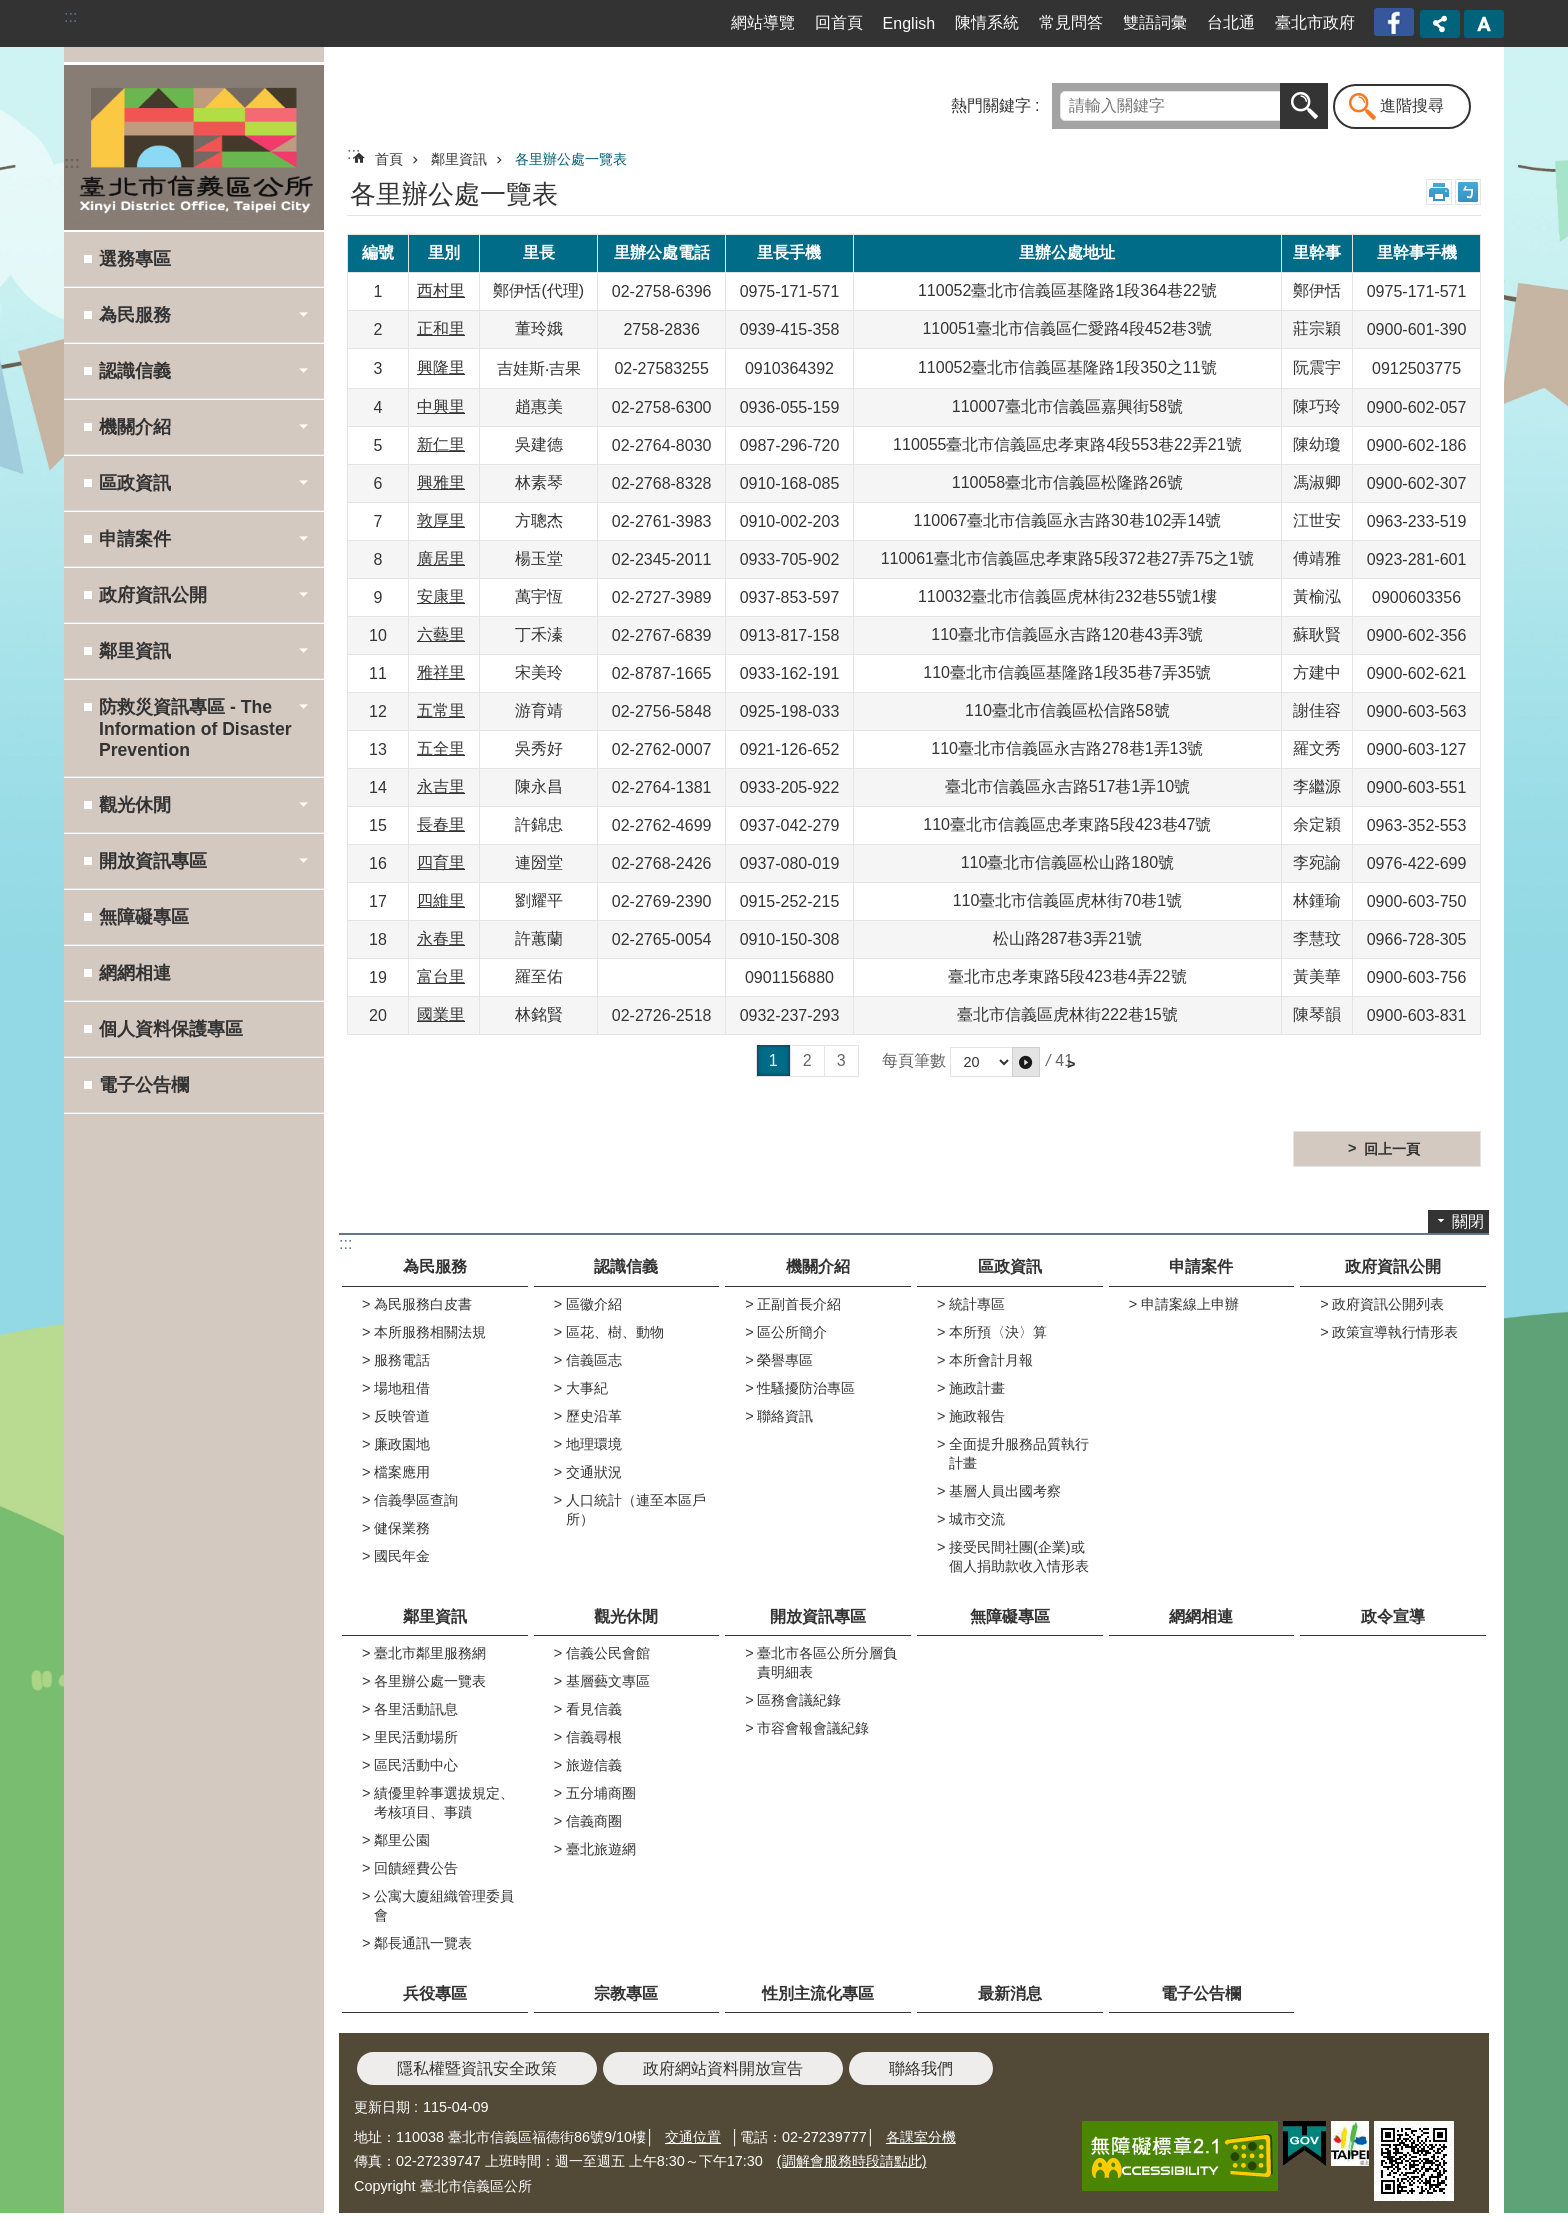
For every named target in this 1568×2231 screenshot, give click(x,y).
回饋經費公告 (416, 1868)
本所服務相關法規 (430, 1332)
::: (70, 16)
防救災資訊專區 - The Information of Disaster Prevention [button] (195, 728)
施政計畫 (977, 1388)
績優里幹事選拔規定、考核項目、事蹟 (444, 1802)
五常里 (441, 710)
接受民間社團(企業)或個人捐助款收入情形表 (1019, 1556)
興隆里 (441, 367)
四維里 (441, 900)
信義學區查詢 (416, 1500)
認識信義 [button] (135, 371)
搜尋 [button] (1304, 106)
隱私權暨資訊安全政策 (477, 2068)
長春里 (441, 824)
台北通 (1231, 22)
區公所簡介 (792, 1332)
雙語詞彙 (1155, 22)
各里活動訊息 (416, 1709)
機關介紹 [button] (135, 427)
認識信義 (626, 1266)
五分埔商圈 (601, 1793)
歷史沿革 (594, 1416)
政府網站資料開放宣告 (723, 2068)
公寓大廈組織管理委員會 (444, 1905)
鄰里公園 (402, 1840)
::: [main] (353, 153)
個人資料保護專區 (171, 1029)
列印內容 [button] (1439, 192)
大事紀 (587, 1388)
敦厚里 (441, 520)
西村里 (441, 290)
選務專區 (135, 259)
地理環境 (594, 1444)
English (909, 23)
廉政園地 (402, 1444)
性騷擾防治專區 (806, 1388)
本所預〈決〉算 (998, 1332)
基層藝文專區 (608, 1681)
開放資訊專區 (818, 1616)
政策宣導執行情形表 (1395, 1332)
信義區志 (594, 1360)
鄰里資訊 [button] (135, 651)
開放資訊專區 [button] (153, 861)
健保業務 (402, 1528)
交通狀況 (594, 1472)
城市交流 (977, 1519)
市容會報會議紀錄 (813, 1728)
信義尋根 (594, 1737)
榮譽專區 (785, 1360)
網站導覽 (763, 22)
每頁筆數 (914, 1060)
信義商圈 (594, 1821)
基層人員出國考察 (1005, 1491)
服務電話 (402, 1360)
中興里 (441, 406)
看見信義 (594, 1709)
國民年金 (402, 1556)
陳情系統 (987, 22)
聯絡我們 (921, 2068)
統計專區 (977, 1304)
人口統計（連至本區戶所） (636, 1509)
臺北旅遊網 (601, 1849)
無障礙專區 (144, 917)
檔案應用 (402, 1472)
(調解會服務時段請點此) (852, 2161)
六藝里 (441, 634)
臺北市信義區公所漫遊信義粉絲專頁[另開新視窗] (1396, 22)
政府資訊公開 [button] (153, 595)
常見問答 (1071, 22)
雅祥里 (441, 672)
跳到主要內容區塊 (10, 10)
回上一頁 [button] (1392, 1149)
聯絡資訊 (785, 1416)
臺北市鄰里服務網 (430, 1653)
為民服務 (435, 1266)
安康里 (441, 596)
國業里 (441, 1014)
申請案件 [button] (135, 539)
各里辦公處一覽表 (571, 159)
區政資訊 (1010, 1266)
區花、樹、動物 (615, 1332)
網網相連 (135, 973)
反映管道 (402, 1416)
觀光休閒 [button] (135, 805)
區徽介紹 (594, 1304)
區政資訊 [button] (135, 483)
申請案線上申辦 (1190, 1304)
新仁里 (441, 444)
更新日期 (382, 2107)
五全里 (441, 748)
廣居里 (441, 558)
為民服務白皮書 (423, 1304)
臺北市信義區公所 (194, 147)
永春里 (441, 938)
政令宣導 (1393, 1616)
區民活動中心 (416, 1765)
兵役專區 (435, 1993)
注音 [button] (1468, 192)
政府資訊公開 (1393, 1266)
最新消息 (1010, 1993)
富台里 (441, 976)
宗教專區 (626, 1993)
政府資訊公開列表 (1388, 1304)
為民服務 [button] (135, 315)
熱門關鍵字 (991, 105)
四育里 (441, 862)
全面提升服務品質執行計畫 (1019, 1453)
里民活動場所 (416, 1737)
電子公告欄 (144, 1085)
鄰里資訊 (459, 159)
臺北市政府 (1315, 22)
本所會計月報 (991, 1360)
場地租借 (402, 1388)
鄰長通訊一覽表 (423, 1943)
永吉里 (441, 786)
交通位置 (693, 2137)
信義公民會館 (608, 1653)
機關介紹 (818, 1266)
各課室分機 (921, 2137)
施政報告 (977, 1416)
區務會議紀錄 (799, 1700)
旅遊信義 (594, 1765)
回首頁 (839, 22)
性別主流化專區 (818, 1993)
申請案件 (1201, 1266)
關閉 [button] (1468, 1221)
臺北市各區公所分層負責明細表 (827, 1662)
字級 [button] (1484, 24)
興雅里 (441, 482)
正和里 (441, 328)
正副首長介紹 (799, 1304)
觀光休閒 (626, 1616)
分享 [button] (1440, 24)
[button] (1026, 1062)
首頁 (389, 159)
